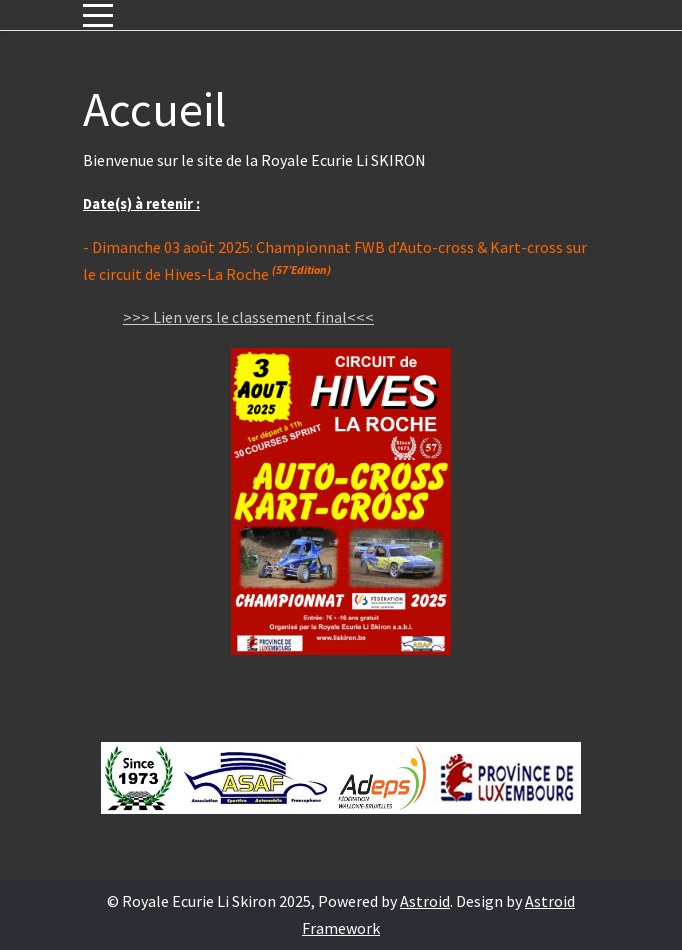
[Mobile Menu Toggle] (98, 15)
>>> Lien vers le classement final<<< (248, 317)
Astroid (425, 901)
